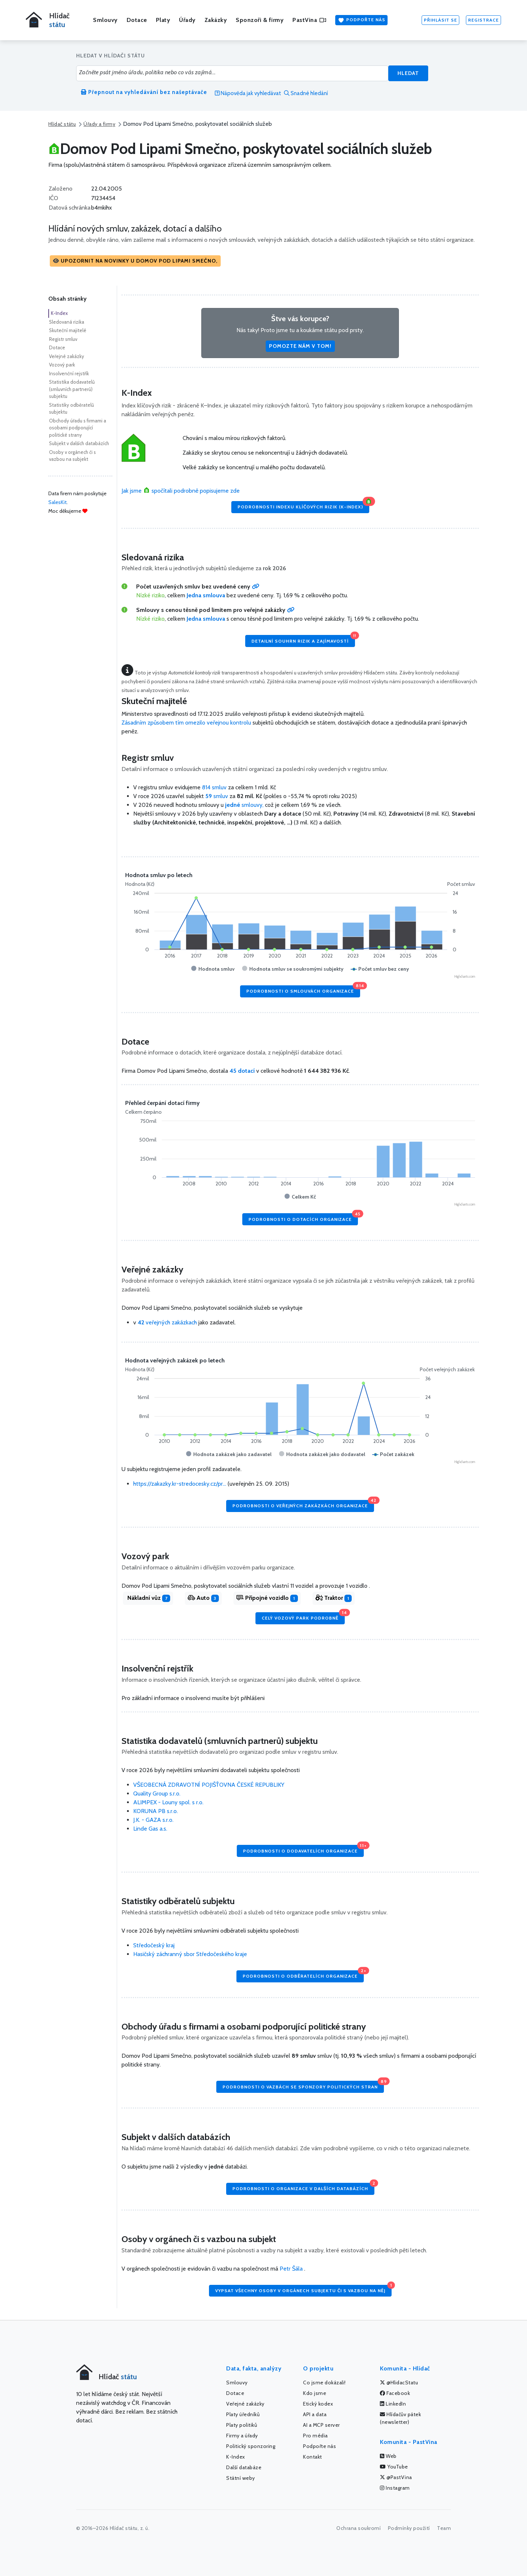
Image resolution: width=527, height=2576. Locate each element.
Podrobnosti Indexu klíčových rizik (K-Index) (303, 505)
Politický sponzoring (250, 2446)
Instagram (395, 2488)
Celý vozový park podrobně (303, 1616)
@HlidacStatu (399, 2382)
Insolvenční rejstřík (69, 373)
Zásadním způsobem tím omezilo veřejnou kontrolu (186, 722)
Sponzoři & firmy (260, 19)
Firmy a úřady (242, 2435)
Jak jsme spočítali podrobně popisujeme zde (181, 490)
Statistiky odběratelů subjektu (71, 408)
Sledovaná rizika (66, 322)
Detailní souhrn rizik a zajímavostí (303, 639)
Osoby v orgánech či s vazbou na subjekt (72, 455)
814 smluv (214, 787)
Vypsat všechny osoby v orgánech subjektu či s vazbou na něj (303, 2289)
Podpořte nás (361, 20)
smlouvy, (245, 804)
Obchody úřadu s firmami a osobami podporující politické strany (77, 428)
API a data (314, 2414)
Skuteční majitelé (67, 330)
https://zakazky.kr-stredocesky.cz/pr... (179, 1483)
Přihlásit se (440, 20)
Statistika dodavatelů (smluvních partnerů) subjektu (72, 389)
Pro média (315, 2435)
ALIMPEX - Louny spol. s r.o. (168, 1802)
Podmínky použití (409, 2528)
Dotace (137, 19)
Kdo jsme (314, 2393)
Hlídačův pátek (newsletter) (400, 2418)
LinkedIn (393, 2403)
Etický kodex (318, 2403)
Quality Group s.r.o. (156, 1793)
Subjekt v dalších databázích (79, 443)
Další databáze (243, 2467)
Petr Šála (291, 2268)
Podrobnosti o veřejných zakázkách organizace (303, 1504)
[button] (135, 261)
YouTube (394, 2466)
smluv (217, 796)
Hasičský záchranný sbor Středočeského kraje (190, 1954)
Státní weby (240, 2478)
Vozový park (62, 365)
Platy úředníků (242, 2414)
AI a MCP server (321, 2425)
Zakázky (216, 19)
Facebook (395, 2393)
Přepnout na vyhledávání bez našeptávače (144, 92)
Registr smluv (63, 339)
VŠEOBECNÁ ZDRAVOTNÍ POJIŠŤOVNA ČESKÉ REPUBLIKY (208, 1784)
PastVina (309, 19)
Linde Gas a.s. (150, 1828)
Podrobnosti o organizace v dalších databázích (303, 2187)
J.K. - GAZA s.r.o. (153, 1819)
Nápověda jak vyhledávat (248, 93)
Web (388, 2456)
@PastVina (396, 2477)
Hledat (408, 73)
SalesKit (57, 502)
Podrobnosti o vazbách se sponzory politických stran (303, 2085)
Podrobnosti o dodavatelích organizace (303, 1849)
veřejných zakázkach (167, 1322)
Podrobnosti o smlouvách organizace (303, 989)
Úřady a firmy (99, 124)
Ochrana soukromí (358, 2528)
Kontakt (312, 2456)
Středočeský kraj (154, 1945)
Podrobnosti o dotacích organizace (303, 1217)
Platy (163, 19)
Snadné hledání (306, 93)
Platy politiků (241, 2425)
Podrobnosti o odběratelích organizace (303, 1974)
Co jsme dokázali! (324, 2382)
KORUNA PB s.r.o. (155, 1811)
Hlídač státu (62, 124)
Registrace (483, 20)
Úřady (187, 19)
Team (444, 2528)
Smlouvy (105, 19)
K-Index (59, 313)
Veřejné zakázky (66, 356)
